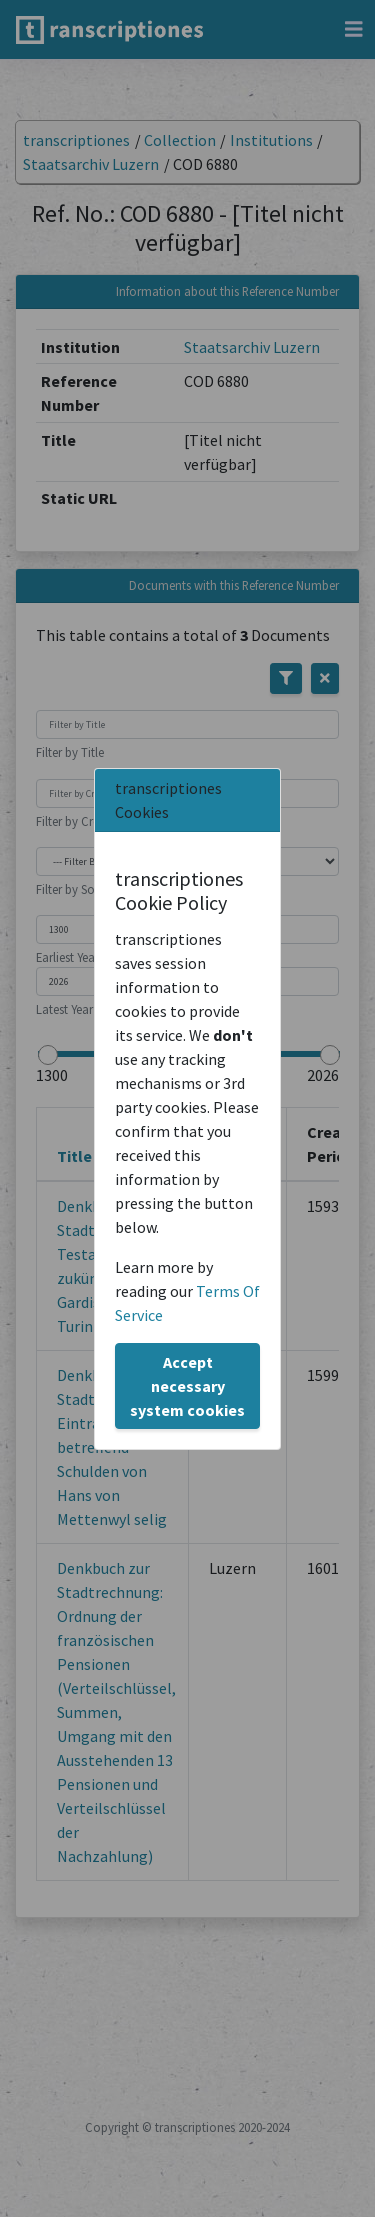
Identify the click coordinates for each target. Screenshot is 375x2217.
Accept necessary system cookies (187, 1386)
